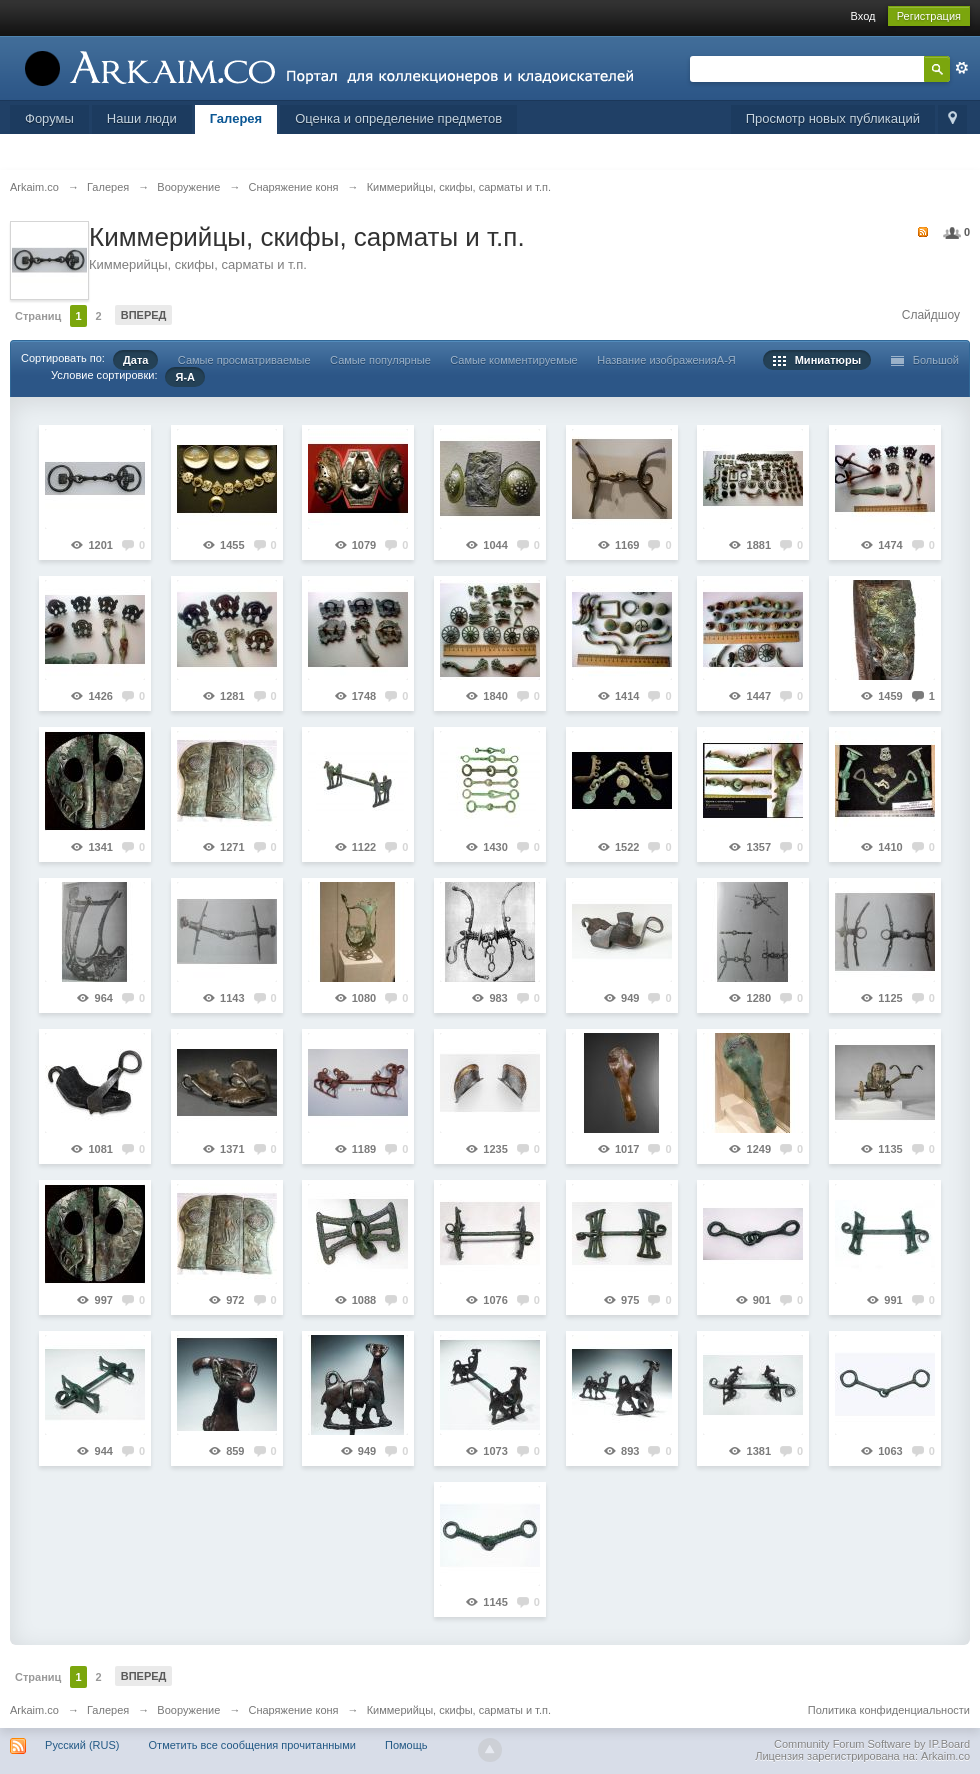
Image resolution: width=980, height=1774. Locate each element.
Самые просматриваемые (244, 360)
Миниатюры (817, 360)
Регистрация (929, 16)
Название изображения (657, 360)
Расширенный (962, 68)
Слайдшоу (931, 315)
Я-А (185, 377)
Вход (863, 16)
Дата (135, 360)
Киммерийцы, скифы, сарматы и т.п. (459, 1710)
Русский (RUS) (82, 1745)
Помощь (406, 1745)
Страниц (38, 316)
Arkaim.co (34, 1710)
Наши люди (142, 118)
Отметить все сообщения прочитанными (252, 1745)
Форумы (49, 118)
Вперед (144, 315)
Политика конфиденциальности (889, 1710)
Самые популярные (380, 360)
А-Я (726, 360)
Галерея (236, 118)
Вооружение (188, 1710)
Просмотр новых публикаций (833, 118)
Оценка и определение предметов (398, 118)
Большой (925, 360)
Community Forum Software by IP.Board (872, 1744)
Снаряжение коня (293, 1710)
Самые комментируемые (513, 360)
